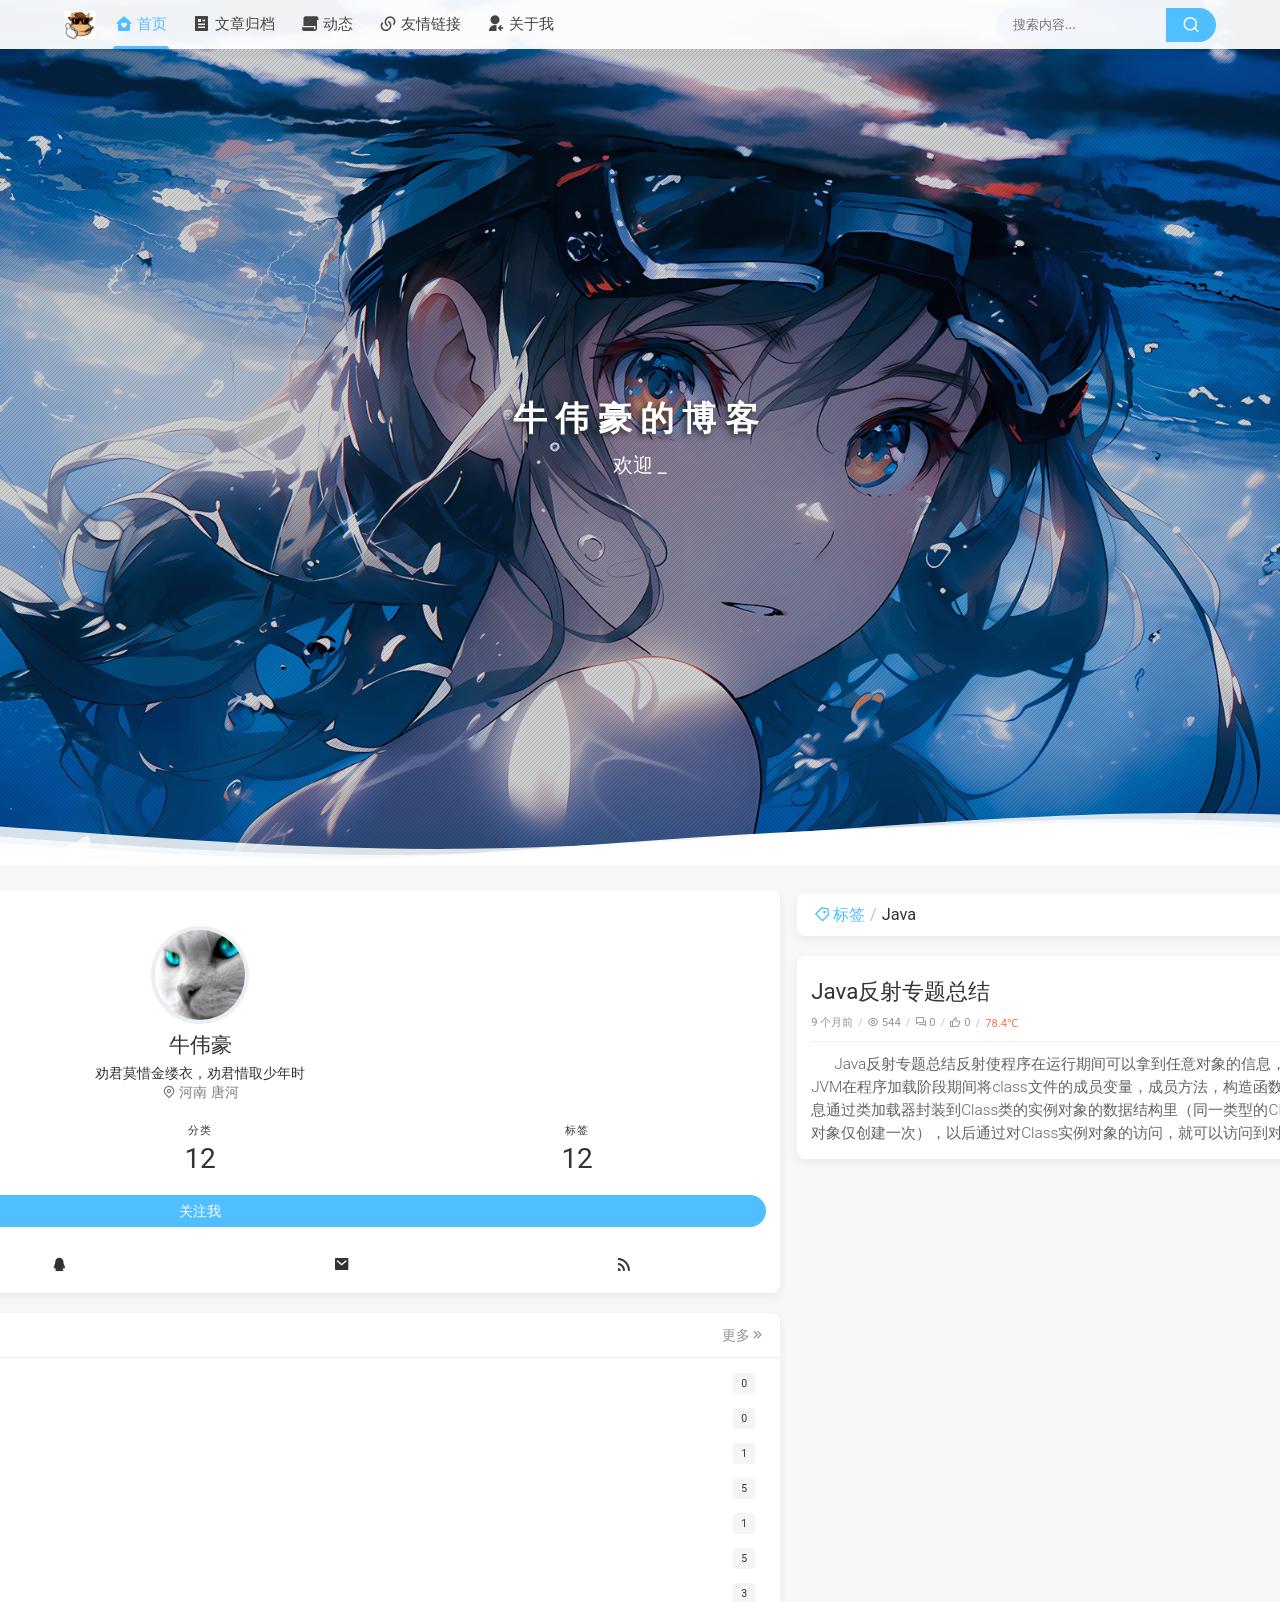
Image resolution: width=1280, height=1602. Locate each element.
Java (894, 1022)
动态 (327, 24)
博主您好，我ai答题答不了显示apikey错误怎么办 (1076, 1482)
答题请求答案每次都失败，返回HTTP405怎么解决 (1059, 1355)
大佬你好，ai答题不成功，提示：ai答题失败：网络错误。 (1076, 1228)
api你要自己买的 (1016, 1010)
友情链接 (420, 24)
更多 (299, 1338)
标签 (399, 914)
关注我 (200, 1214)
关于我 (520, 24)
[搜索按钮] (1191, 25)
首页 (141, 24)
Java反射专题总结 (460, 991)
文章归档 (234, 24)
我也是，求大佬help (1026, 1113)
